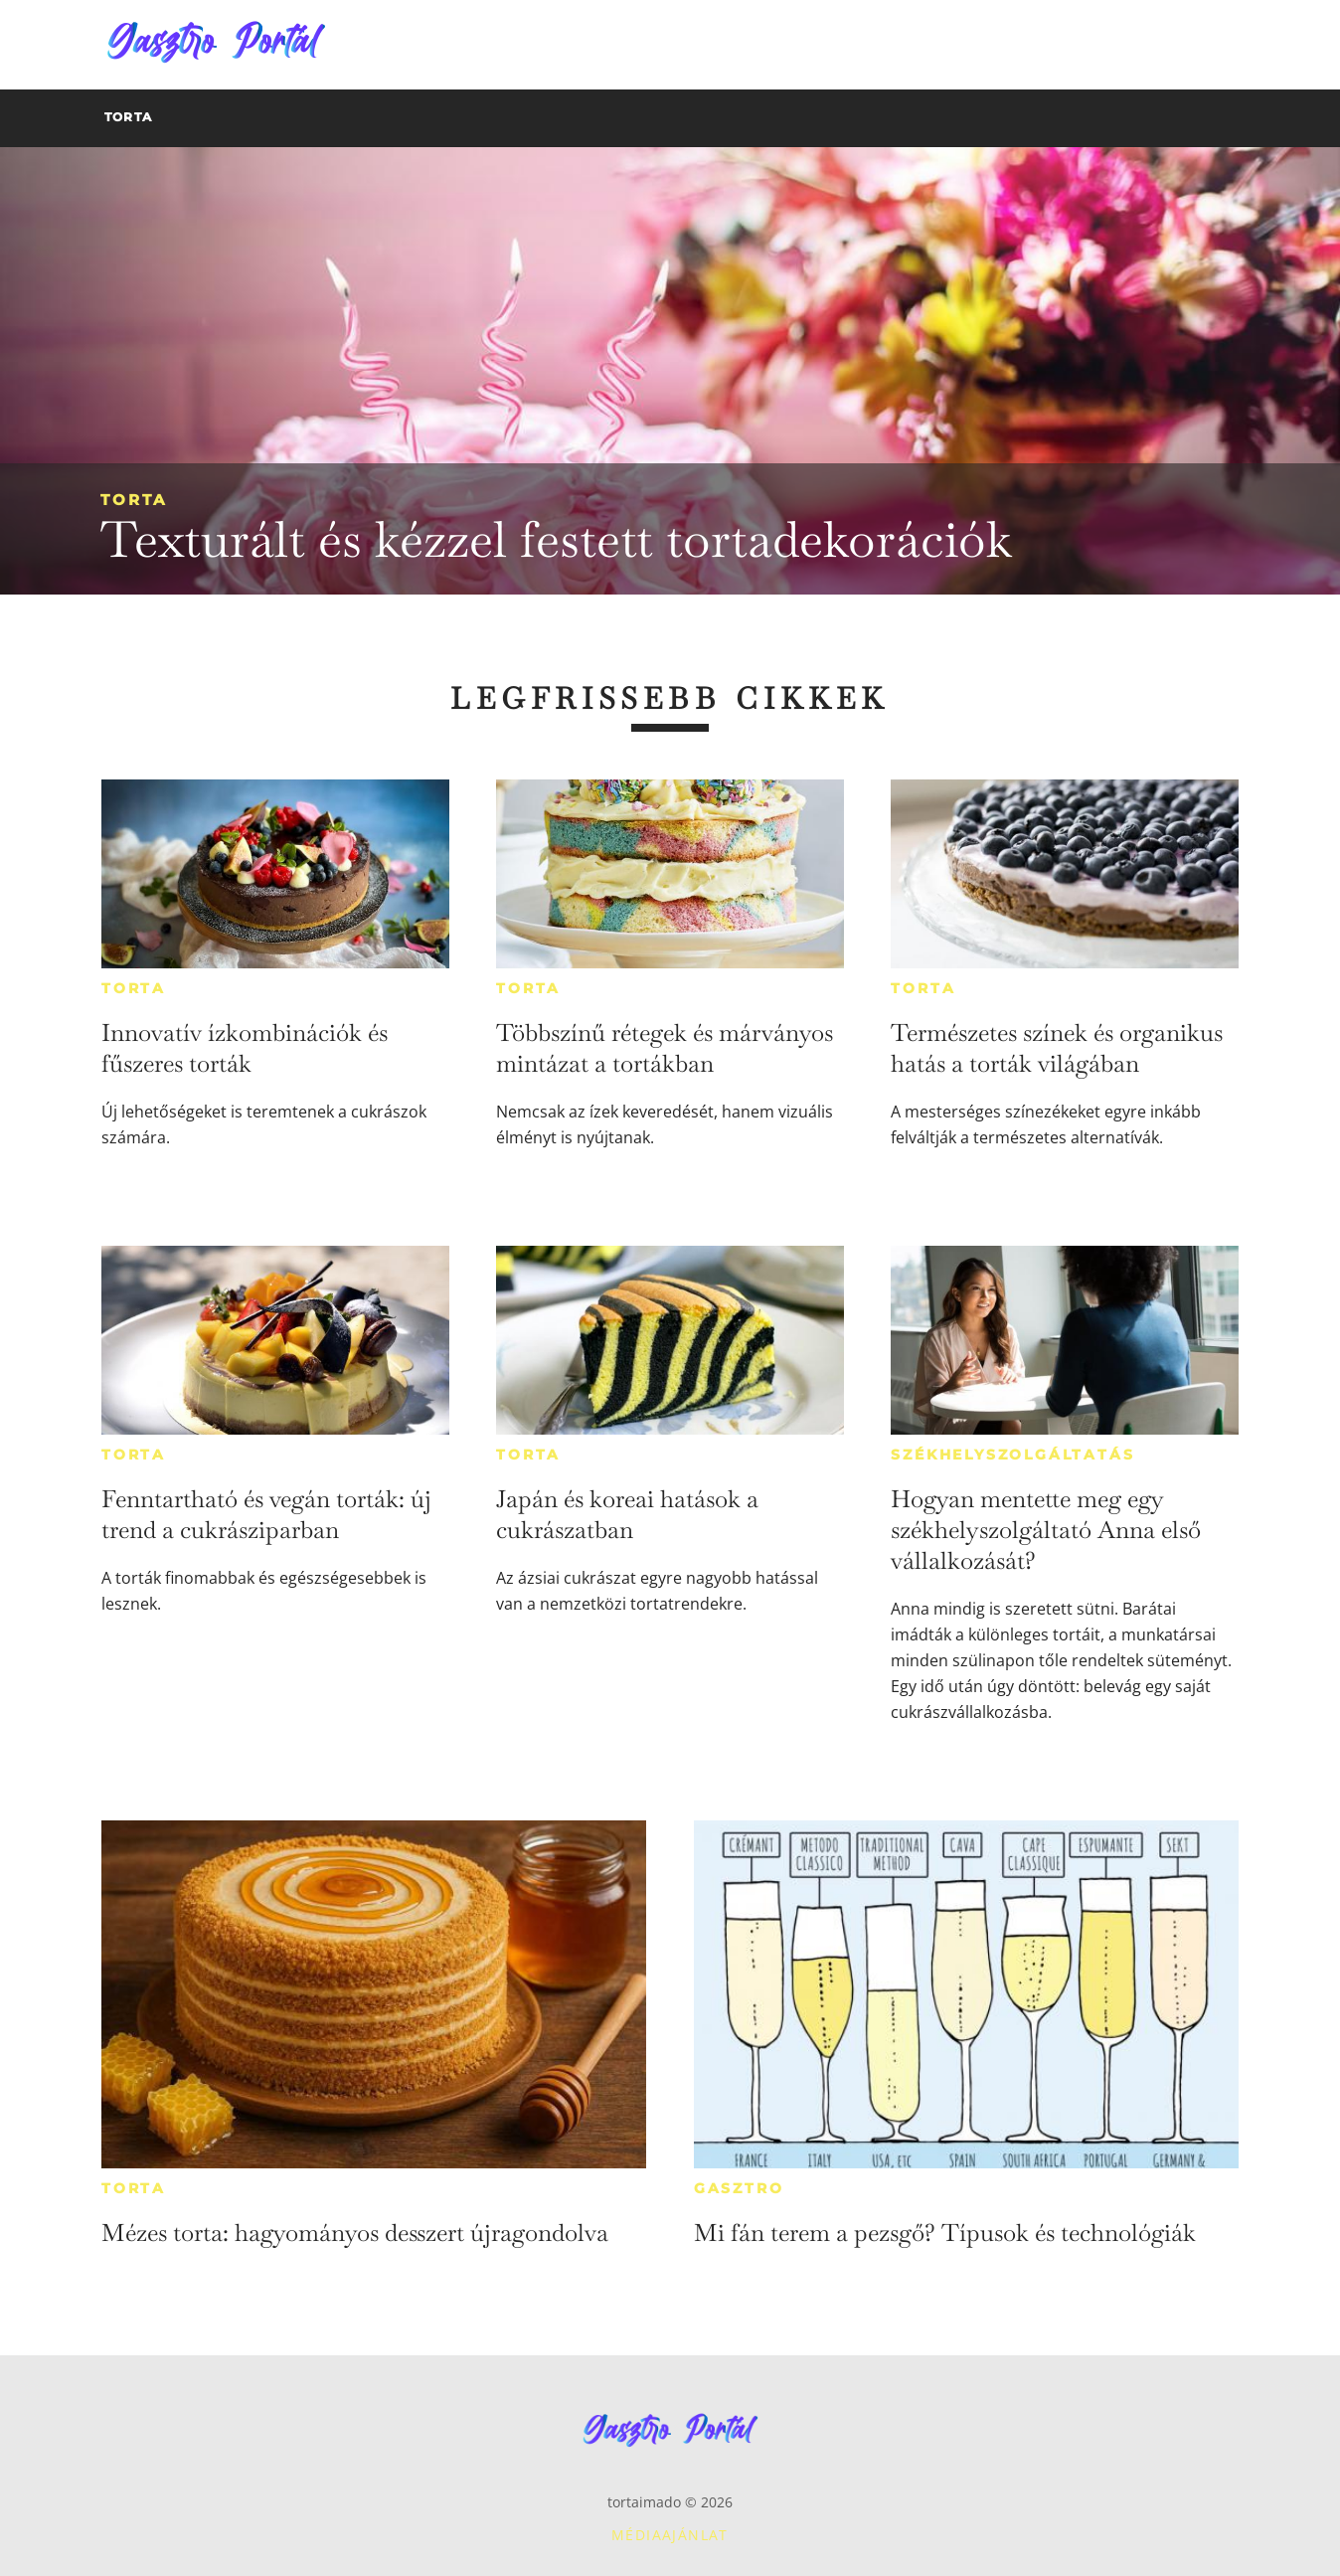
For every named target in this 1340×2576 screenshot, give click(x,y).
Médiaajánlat (670, 2534)
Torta (133, 499)
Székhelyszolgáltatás (1012, 1454)
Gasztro (739, 2188)
